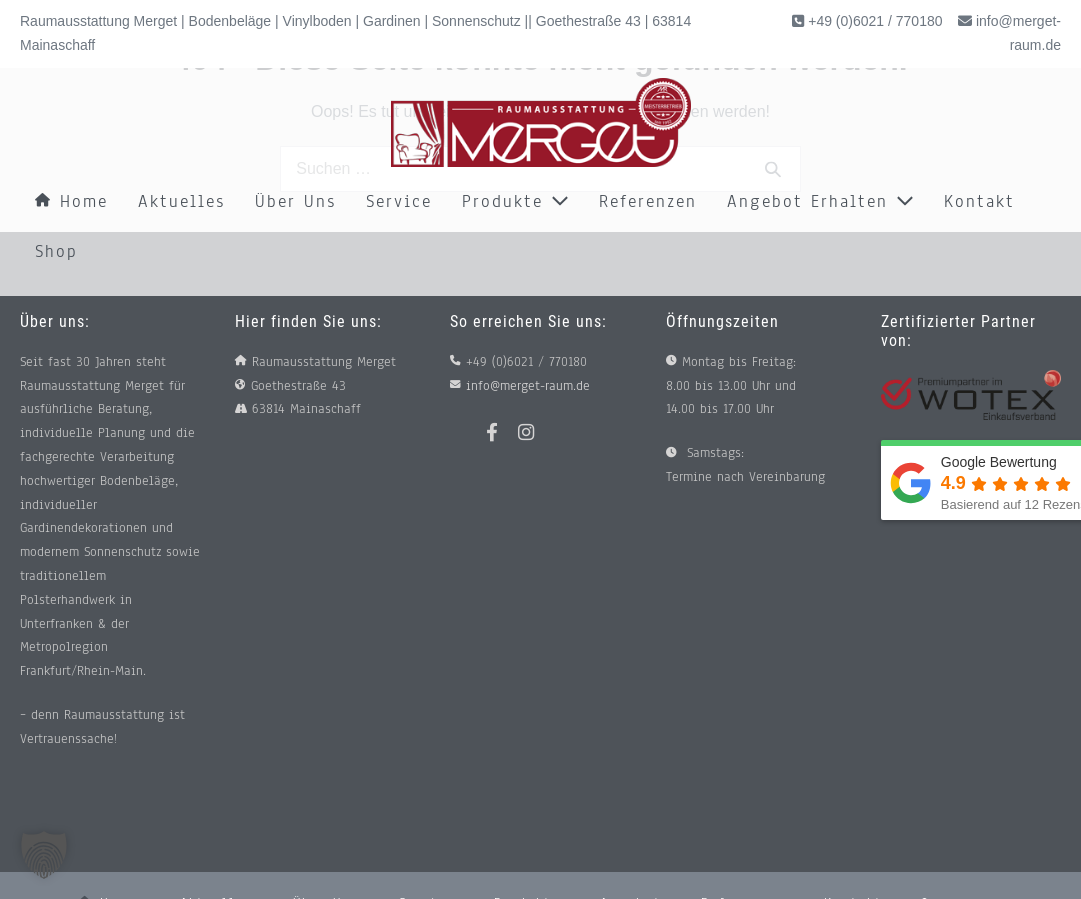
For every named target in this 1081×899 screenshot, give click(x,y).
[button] (44, 855)
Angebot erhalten (820, 201)
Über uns (295, 201)
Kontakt (979, 201)
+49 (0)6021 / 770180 (873, 21)
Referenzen (648, 201)
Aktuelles (181, 201)
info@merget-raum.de (528, 386)
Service (399, 201)
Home (71, 201)
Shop (56, 251)
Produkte (515, 201)
